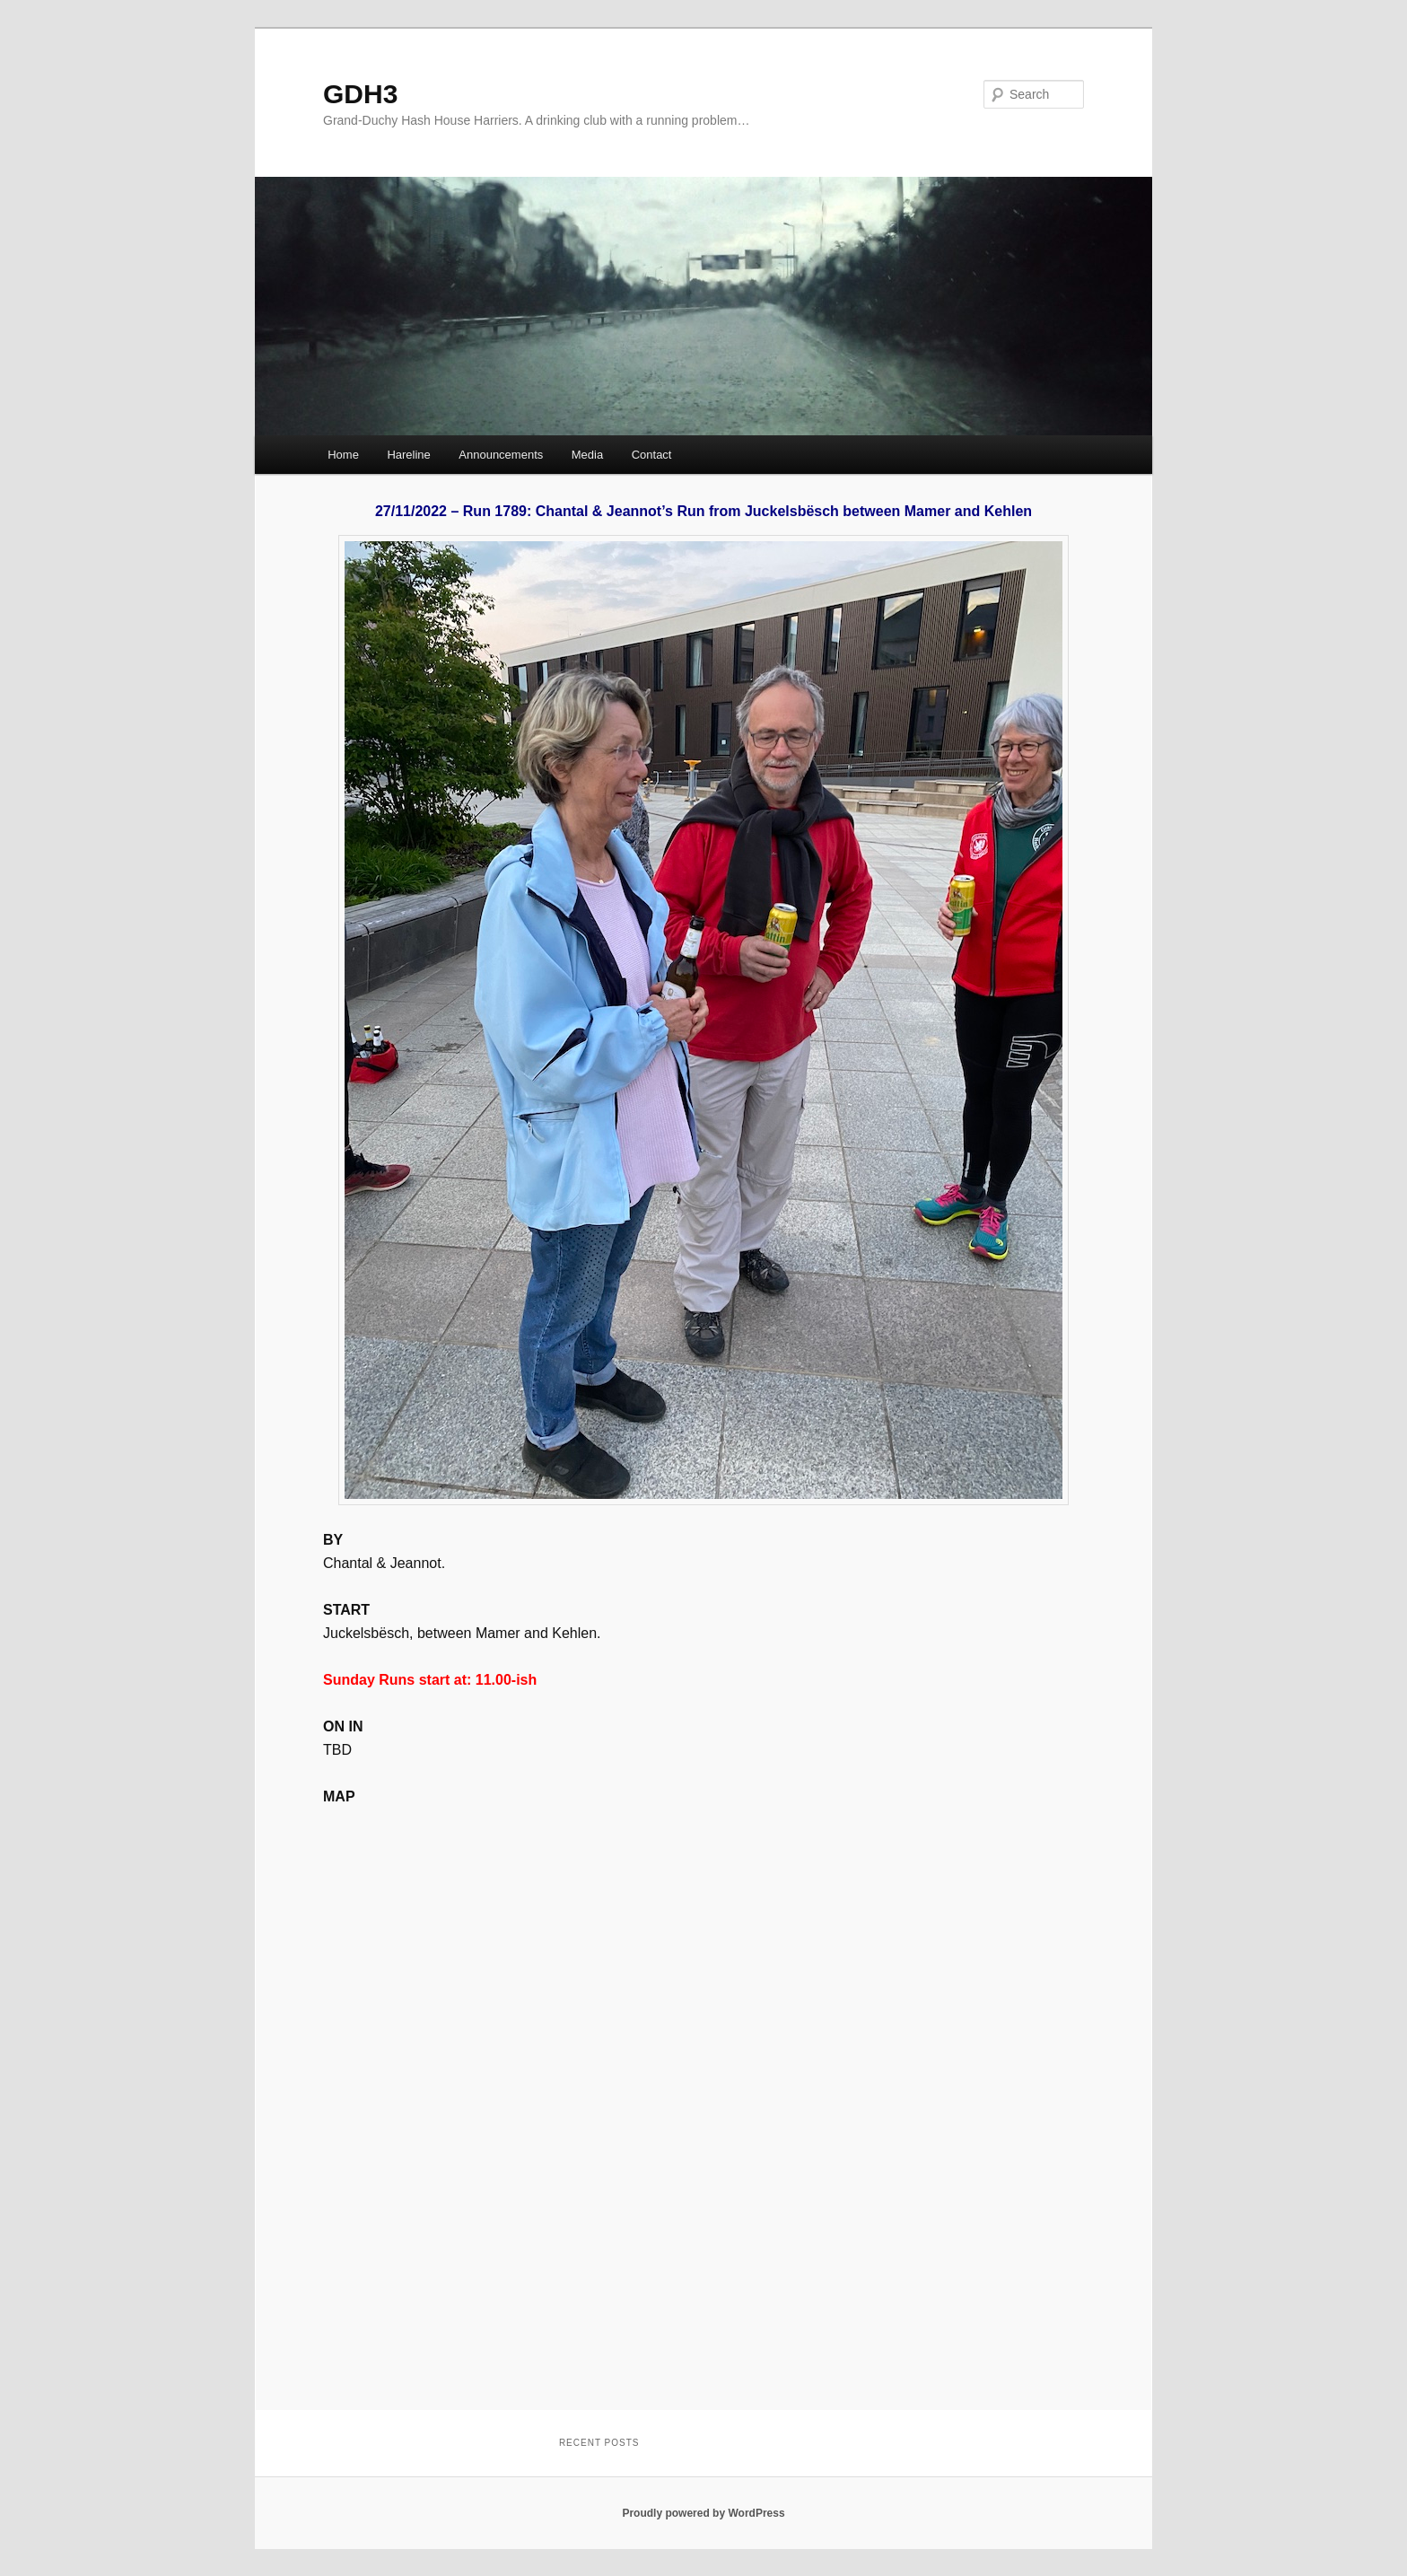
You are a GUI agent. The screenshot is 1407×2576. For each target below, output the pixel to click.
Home (343, 454)
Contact (652, 454)
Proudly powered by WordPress (703, 2513)
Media (587, 454)
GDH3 (360, 94)
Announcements (501, 454)
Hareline (408, 454)
